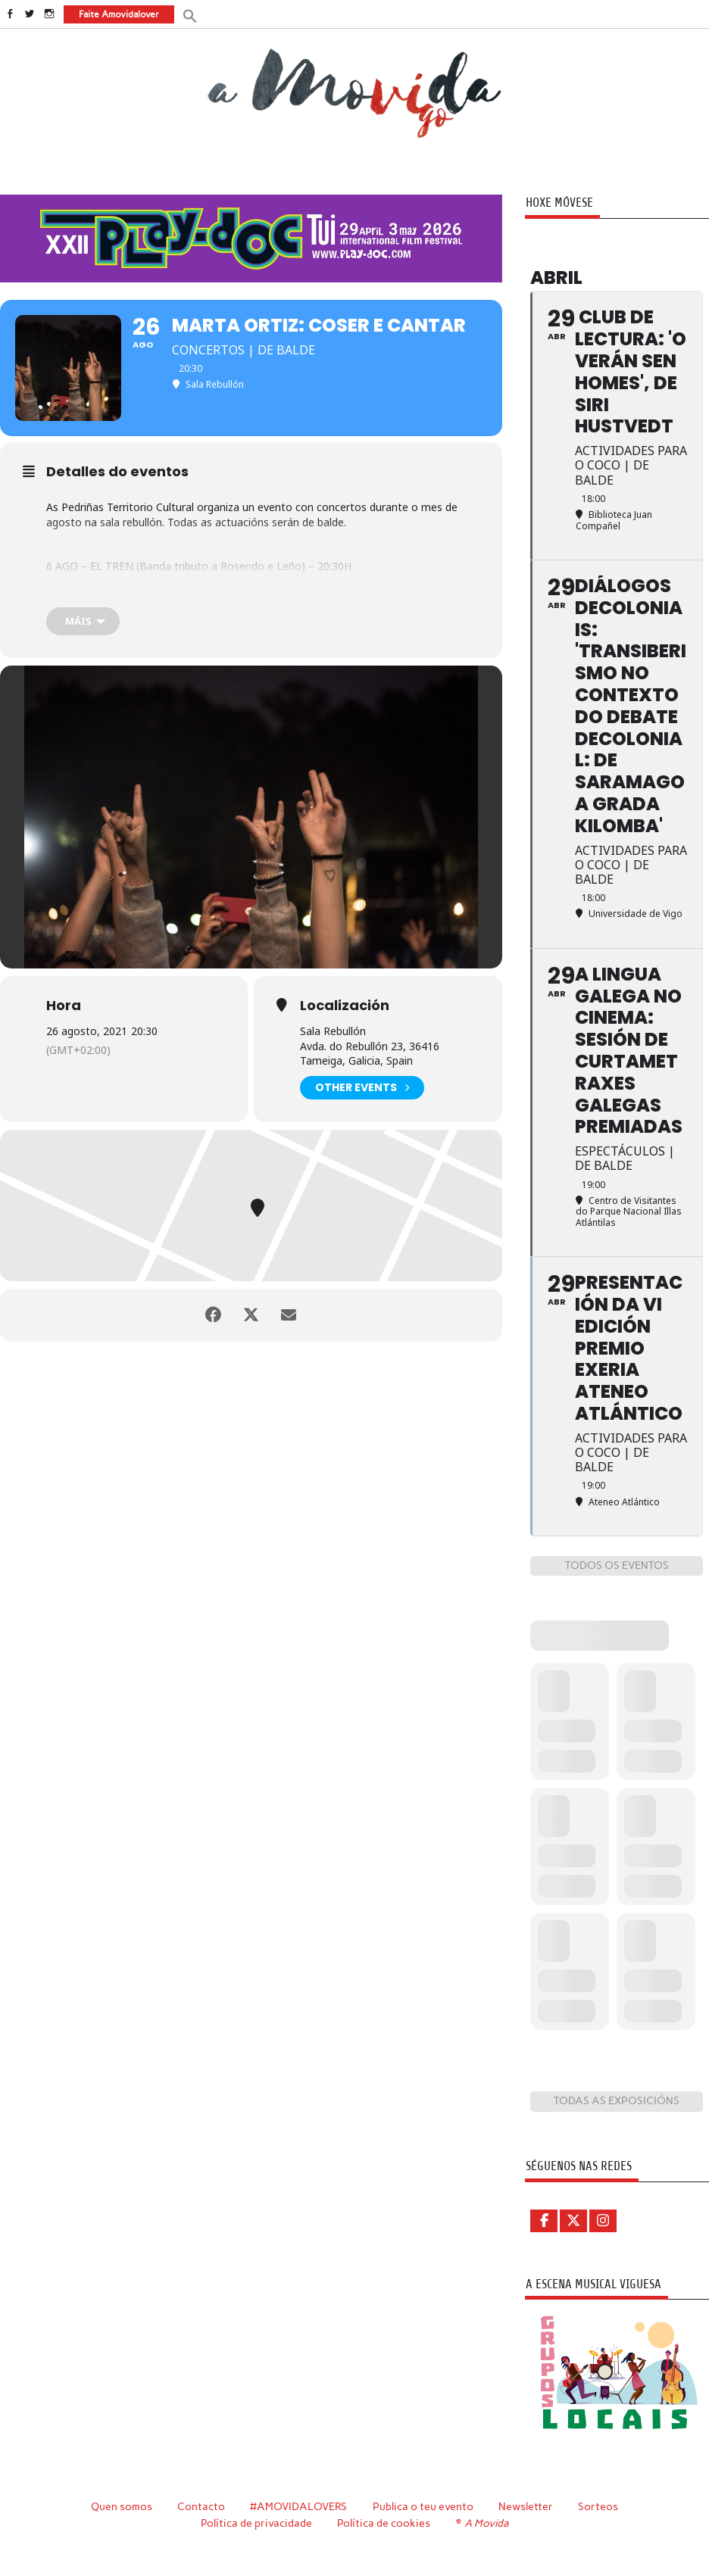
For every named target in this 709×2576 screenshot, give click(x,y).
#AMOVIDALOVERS (298, 2506)
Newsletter (525, 2506)
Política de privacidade (256, 2523)
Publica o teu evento (423, 2506)
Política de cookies (383, 2523)
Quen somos (121, 2506)
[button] (190, 15)
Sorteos (598, 2506)
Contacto (201, 2506)
